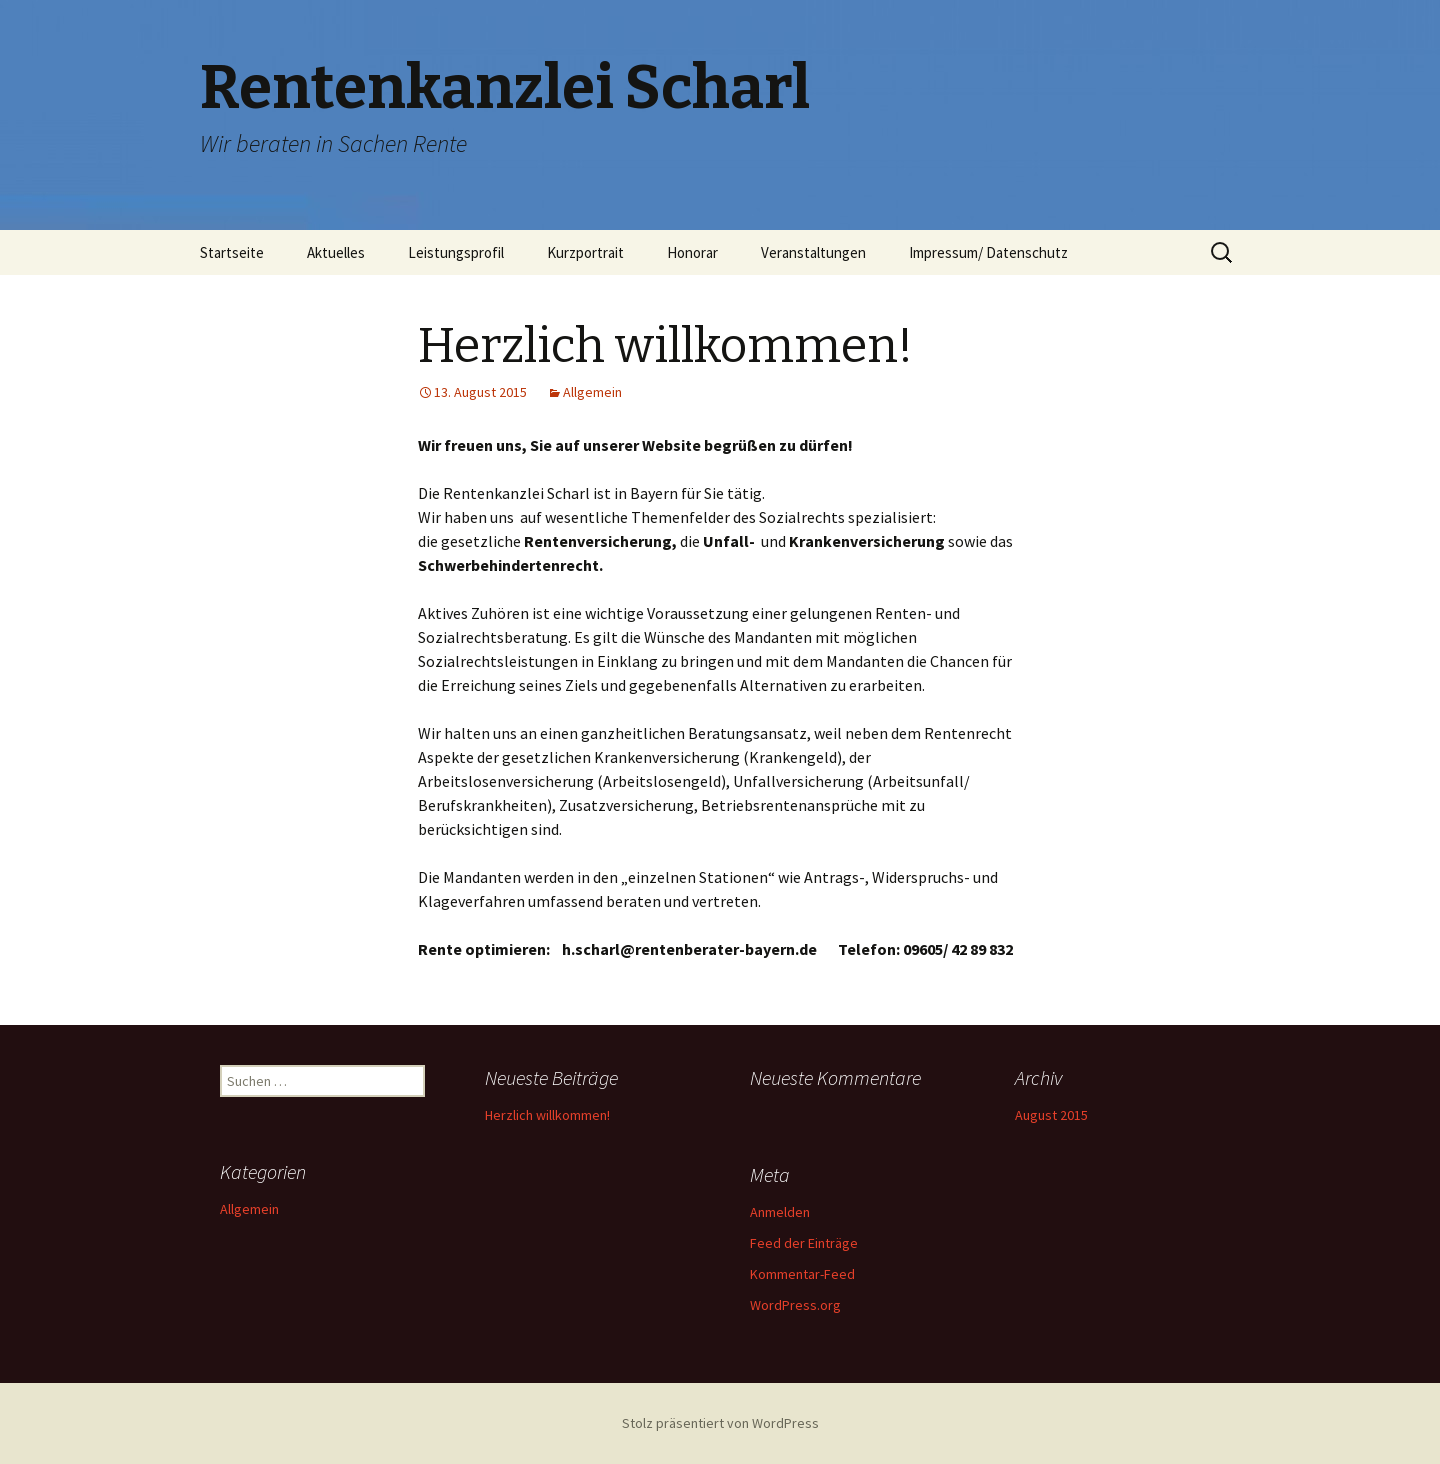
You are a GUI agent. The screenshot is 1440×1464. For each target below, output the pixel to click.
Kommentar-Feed (802, 1274)
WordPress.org (795, 1305)
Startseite (232, 252)
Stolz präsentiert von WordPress (720, 1423)
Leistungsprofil (456, 252)
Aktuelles (336, 252)
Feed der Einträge (804, 1243)
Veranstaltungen (813, 252)
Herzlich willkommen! (547, 1115)
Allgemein (592, 392)
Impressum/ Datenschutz (988, 252)
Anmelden (780, 1212)
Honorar (692, 252)
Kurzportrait (585, 252)
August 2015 (1051, 1115)
